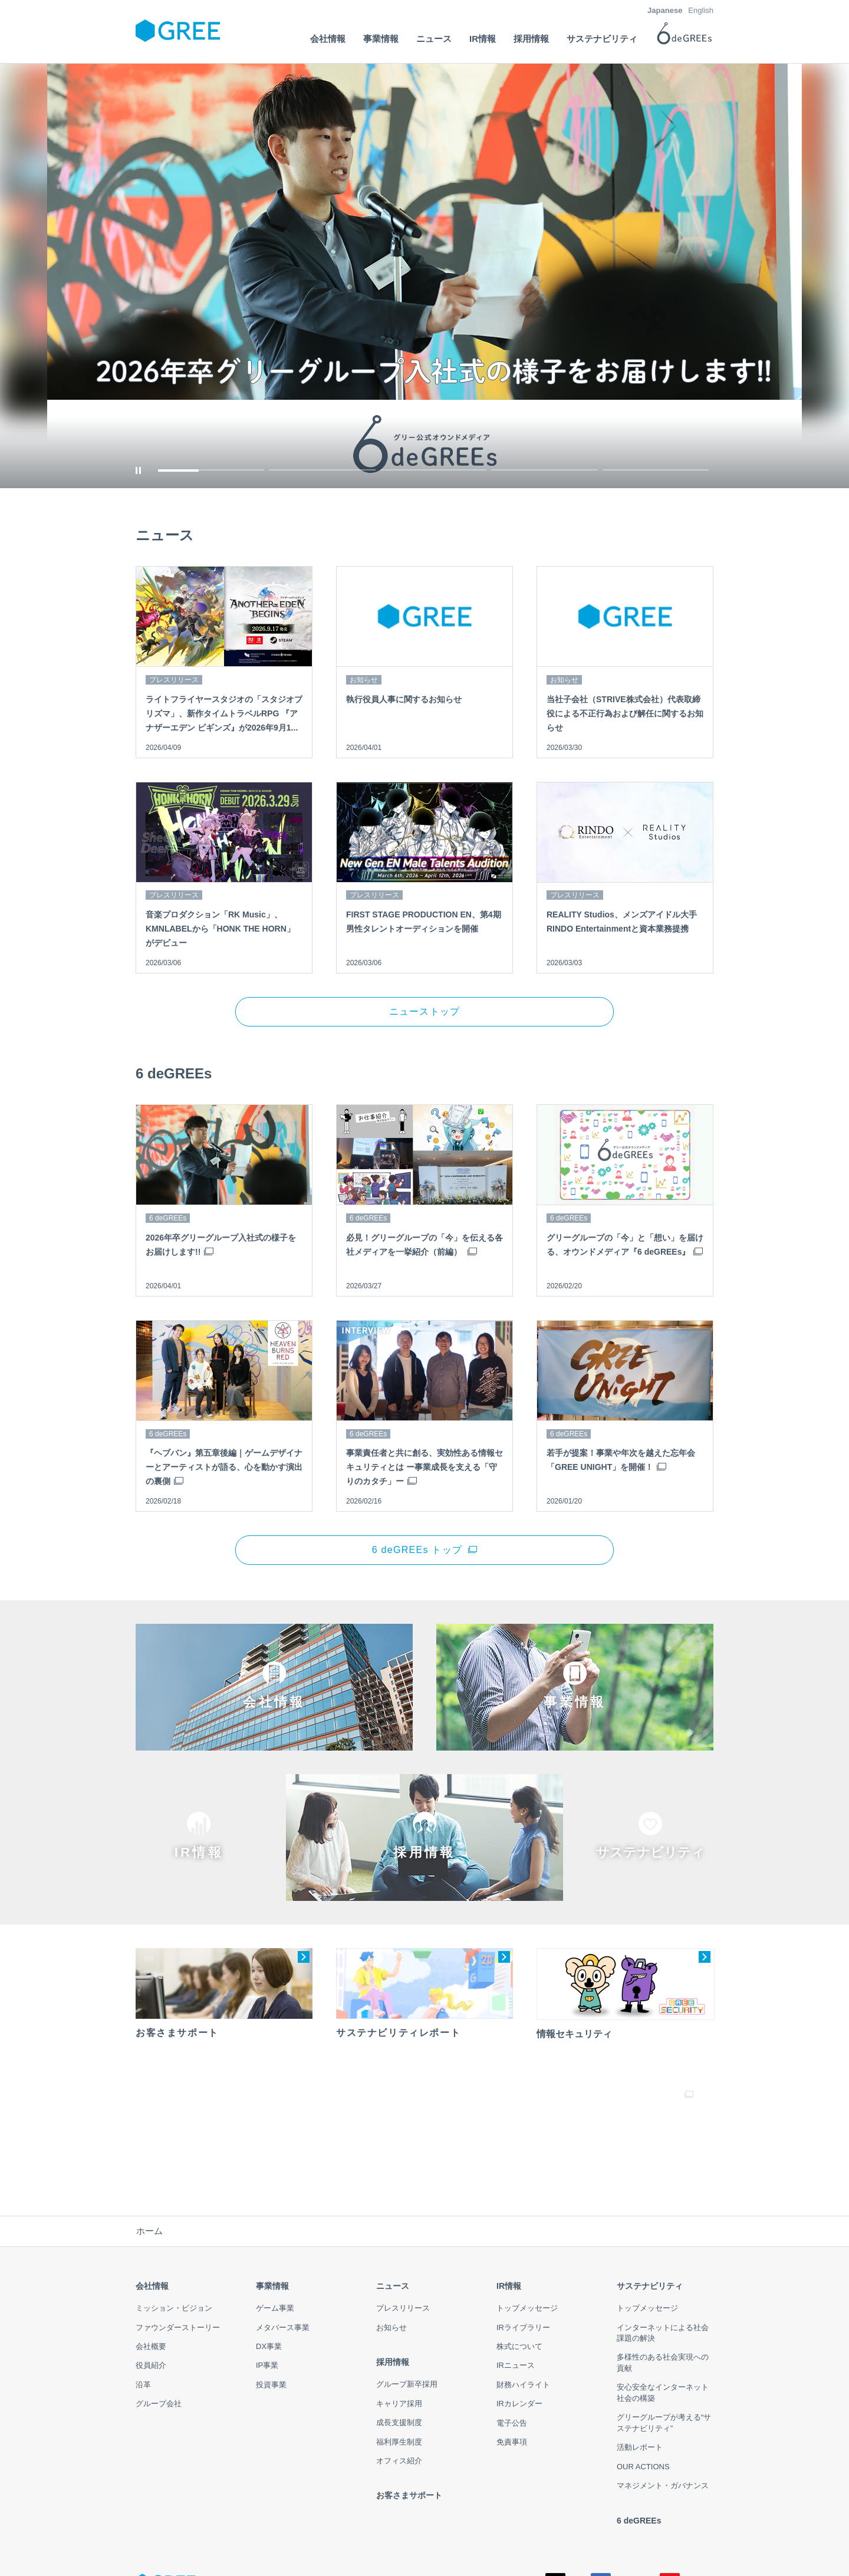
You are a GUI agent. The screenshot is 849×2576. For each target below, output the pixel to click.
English (700, 10)
